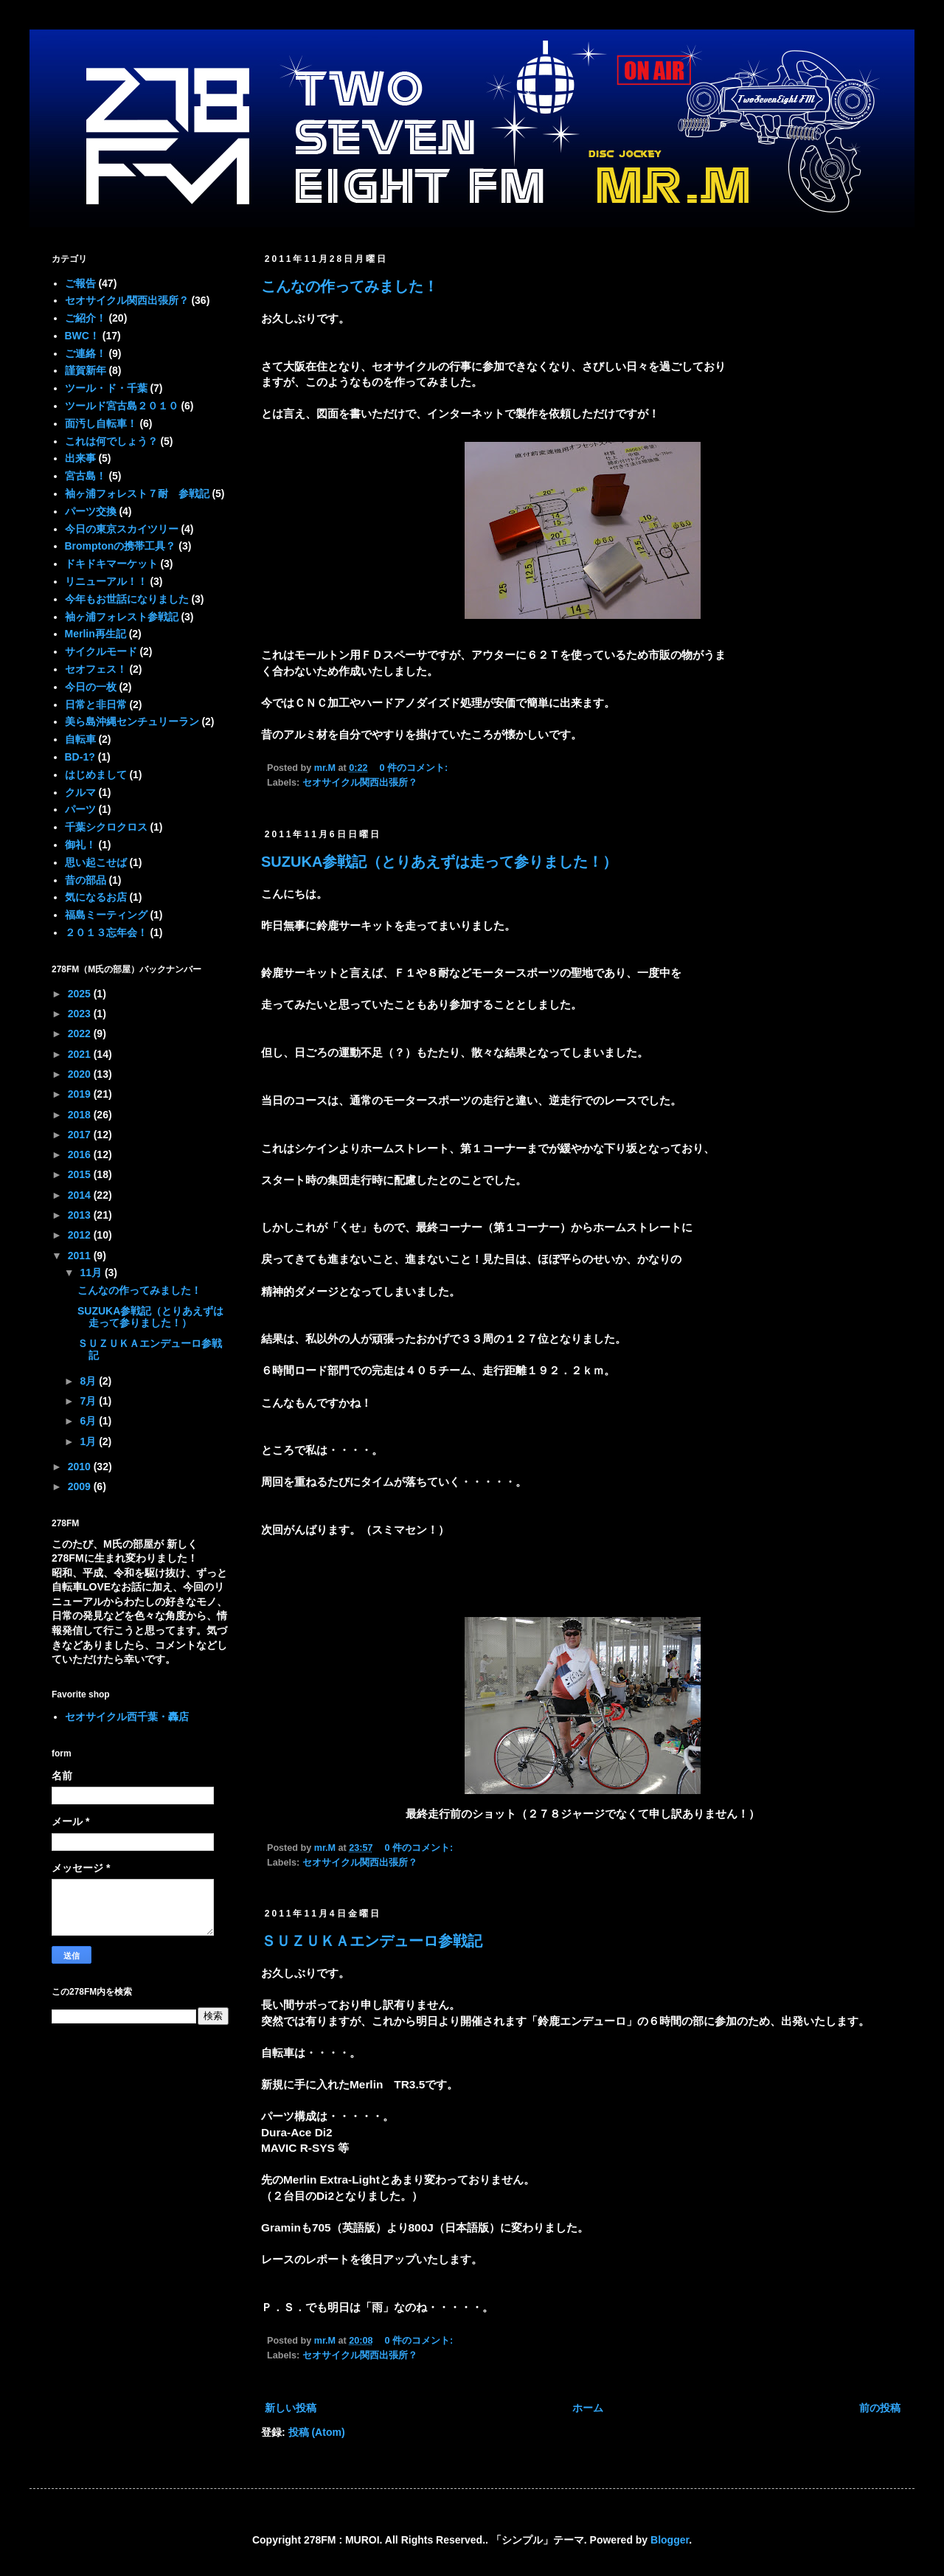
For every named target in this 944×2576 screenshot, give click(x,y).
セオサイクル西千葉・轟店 (127, 1716)
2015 (81, 1174)
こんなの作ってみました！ (349, 286)
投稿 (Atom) (316, 2432)
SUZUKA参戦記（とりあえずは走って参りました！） (439, 862)
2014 (81, 1195)
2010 (81, 1466)
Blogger (669, 2540)
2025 (81, 994)
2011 (81, 1255)
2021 (81, 1054)
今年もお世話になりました (127, 599)
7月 (89, 1401)
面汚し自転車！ (101, 423)
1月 (89, 1441)
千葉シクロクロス (106, 827)
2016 (81, 1154)
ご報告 (80, 283)
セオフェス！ (96, 669)
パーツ (80, 809)
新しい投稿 (290, 2408)
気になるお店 (96, 897)
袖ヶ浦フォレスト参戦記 (121, 617)
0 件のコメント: (415, 768)
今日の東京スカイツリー (121, 529)
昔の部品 (85, 880)
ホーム (587, 2408)
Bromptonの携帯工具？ (120, 546)
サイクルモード (101, 651)
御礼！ (80, 845)
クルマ (80, 792)
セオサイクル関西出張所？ (359, 783)
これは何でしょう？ (111, 441)
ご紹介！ (85, 318)
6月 (89, 1421)
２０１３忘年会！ (106, 932)
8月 (89, 1381)
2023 (81, 1013)
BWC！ (82, 336)
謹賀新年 (85, 370)
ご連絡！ (85, 353)
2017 (81, 1134)
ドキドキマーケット (111, 563)
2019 (81, 1094)
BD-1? (80, 757)
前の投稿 (879, 2408)
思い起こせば (96, 862)
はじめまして (96, 774)
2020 (81, 1074)
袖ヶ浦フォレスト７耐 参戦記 (137, 493)
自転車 (80, 739)
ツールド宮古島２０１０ (121, 406)
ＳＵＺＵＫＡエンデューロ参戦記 (371, 1941)
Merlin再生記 (95, 634)
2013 (81, 1215)
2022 (81, 1033)
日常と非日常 (96, 704)
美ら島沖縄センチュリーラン (132, 721)
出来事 (80, 458)
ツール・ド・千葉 (106, 388)
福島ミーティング (106, 915)
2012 (81, 1235)
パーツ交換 (91, 511)
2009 (81, 1486)
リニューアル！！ (106, 581)
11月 (92, 1272)
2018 (81, 1115)
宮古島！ (85, 476)
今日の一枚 (91, 687)
